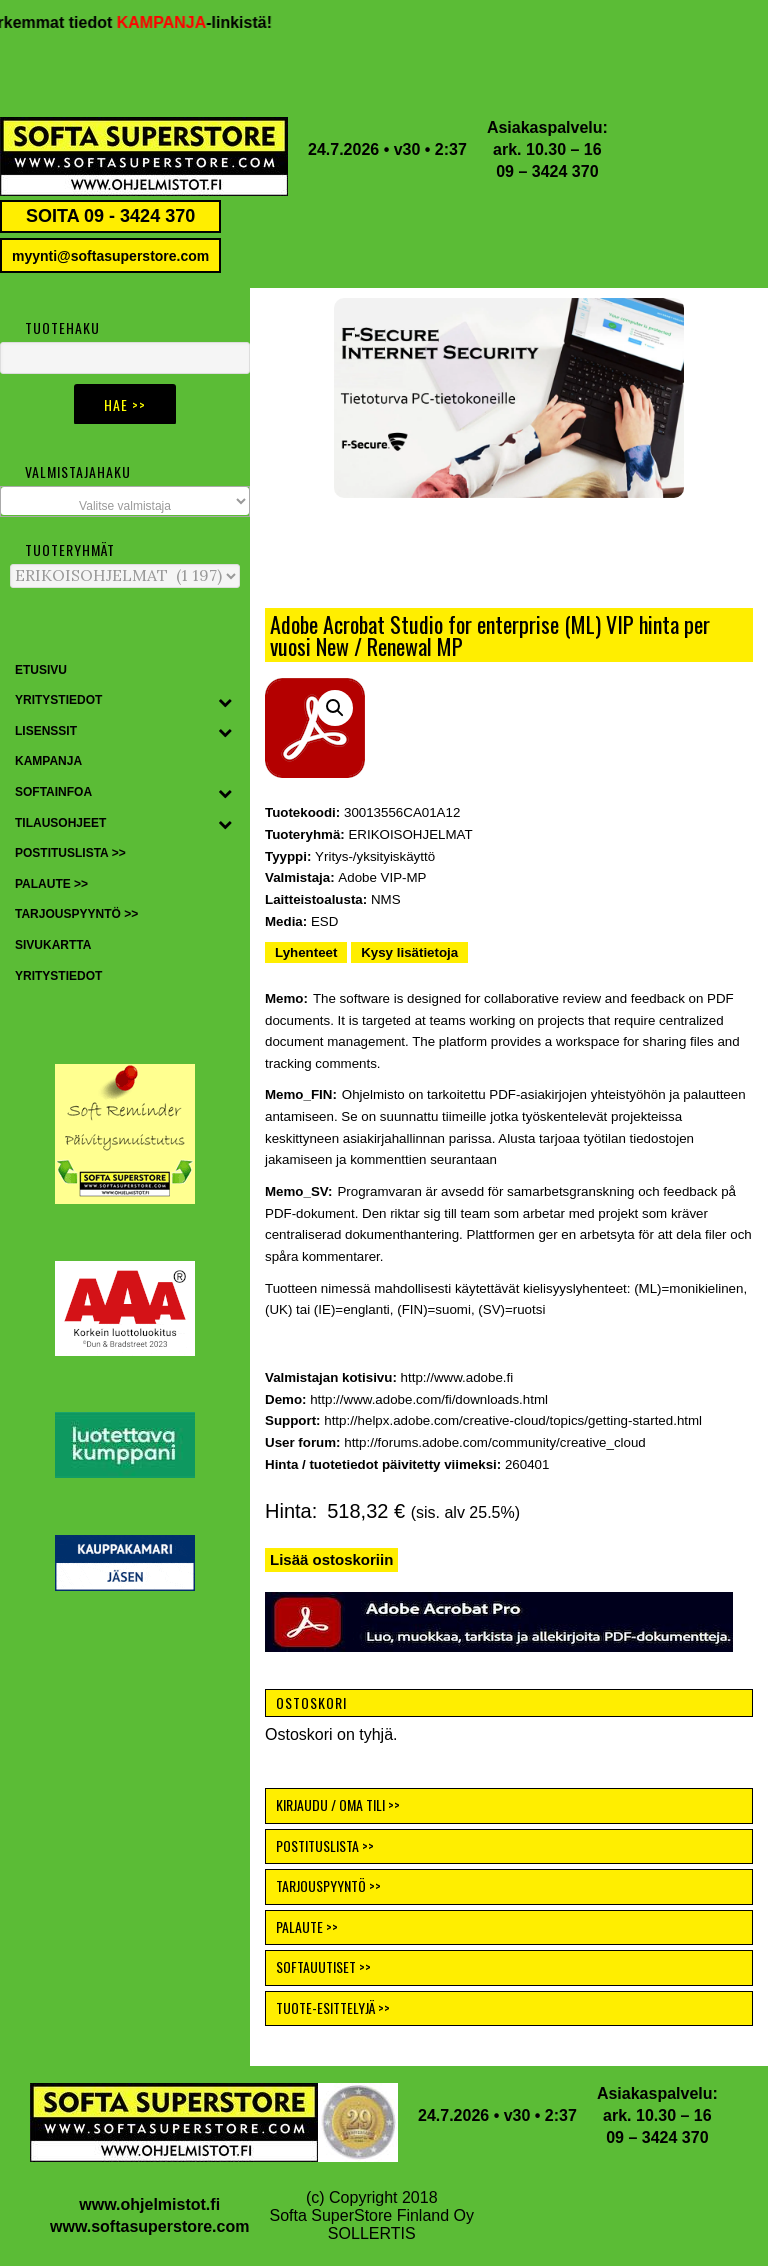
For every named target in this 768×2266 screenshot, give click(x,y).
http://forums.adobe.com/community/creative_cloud (495, 1442)
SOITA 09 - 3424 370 (110, 216)
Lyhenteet (306, 952)
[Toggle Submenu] (225, 701)
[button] (509, 398)
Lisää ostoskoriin (331, 1559)
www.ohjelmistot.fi (149, 2204)
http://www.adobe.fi (457, 1377)
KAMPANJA (180, 22)
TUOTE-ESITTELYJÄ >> (333, 2007)
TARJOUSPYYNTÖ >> (328, 1885)
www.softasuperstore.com (149, 2226)
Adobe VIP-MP (382, 877)
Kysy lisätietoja (409, 952)
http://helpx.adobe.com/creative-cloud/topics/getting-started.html (513, 1420)
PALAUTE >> (307, 1926)
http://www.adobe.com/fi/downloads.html (429, 1399)
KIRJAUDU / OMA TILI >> (338, 1804)
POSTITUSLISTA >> (325, 1845)
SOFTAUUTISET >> (323, 1966)
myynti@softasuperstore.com (110, 256)
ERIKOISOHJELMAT (410, 834)
